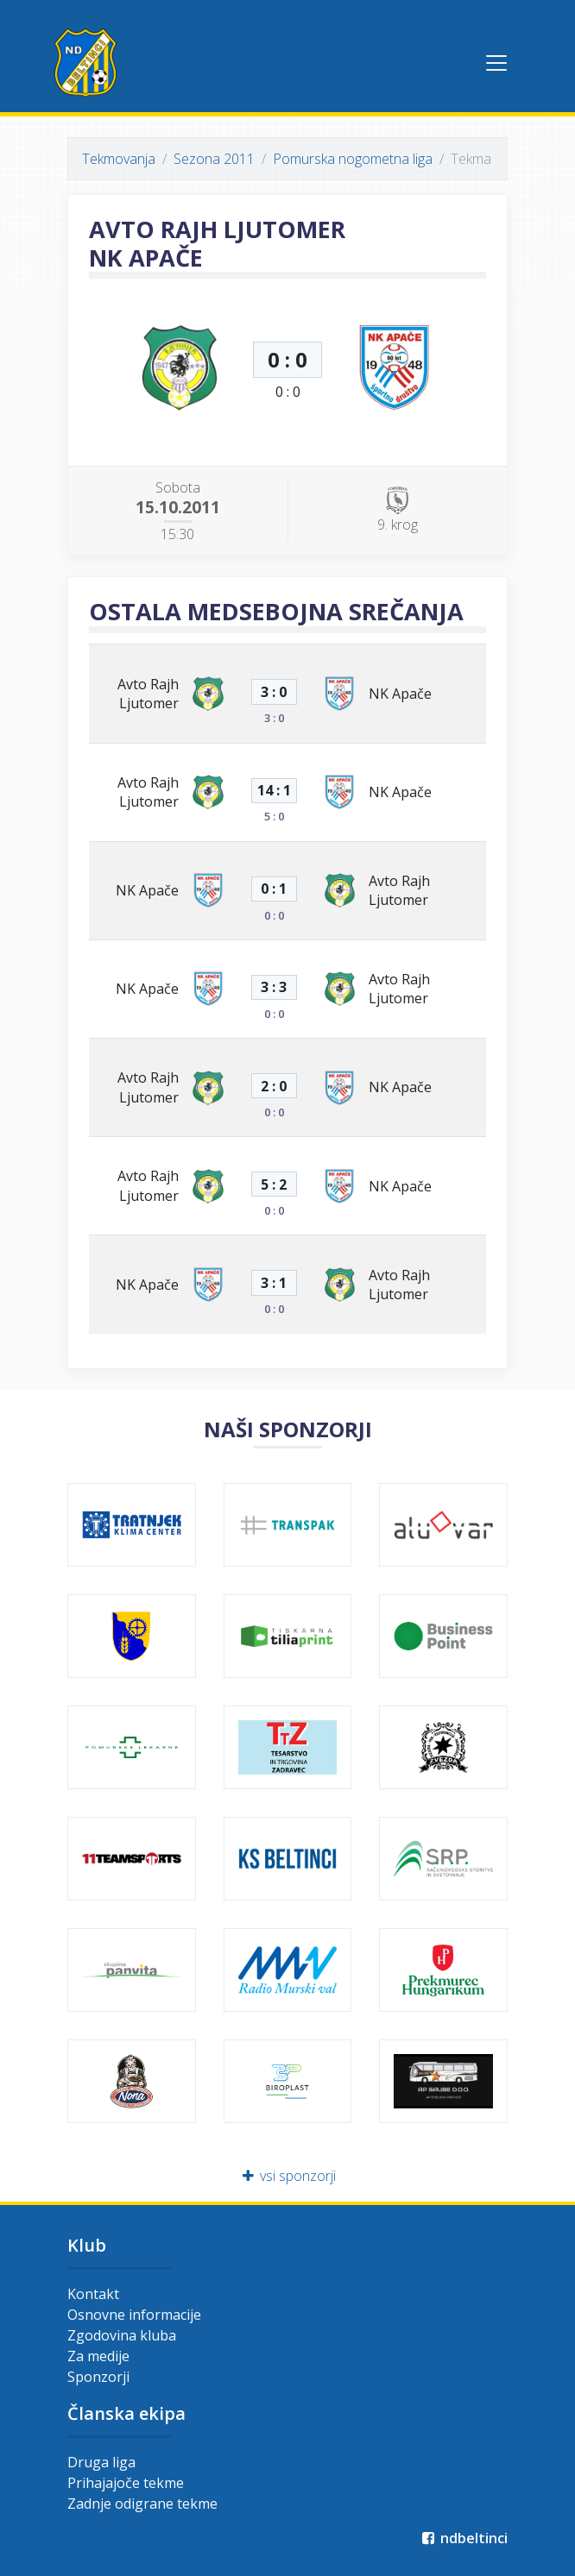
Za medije (98, 2356)
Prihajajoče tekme (125, 2482)
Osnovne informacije (134, 2314)
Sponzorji (98, 2376)
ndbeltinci (463, 2538)
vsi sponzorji (288, 2175)
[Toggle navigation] (496, 63)
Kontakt (93, 2293)
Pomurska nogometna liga (353, 158)
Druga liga (101, 2462)
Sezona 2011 (214, 158)
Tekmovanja (118, 158)
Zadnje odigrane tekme (142, 2503)
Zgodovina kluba (121, 2335)
